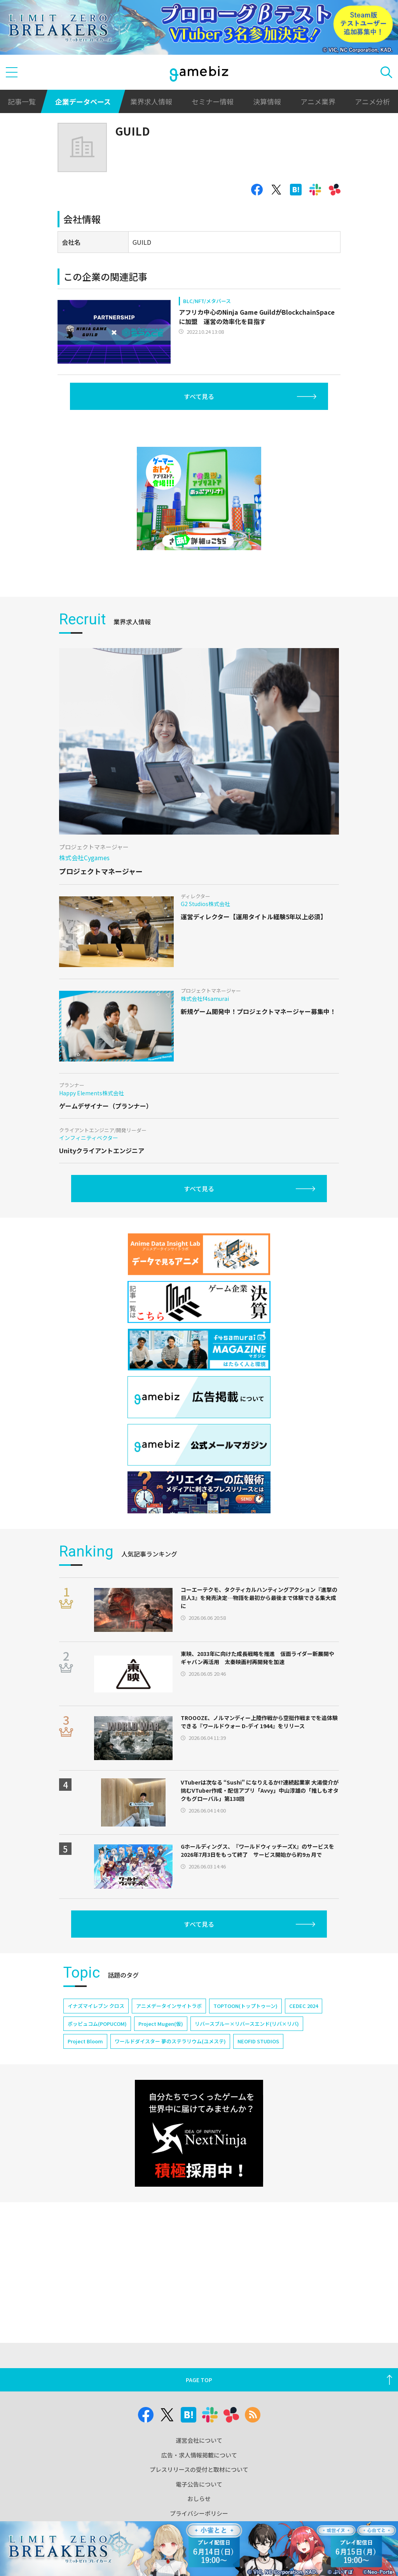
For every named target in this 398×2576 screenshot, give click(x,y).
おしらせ (199, 2498)
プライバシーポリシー (199, 2513)
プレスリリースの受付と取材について (199, 2469)
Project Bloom (85, 2041)
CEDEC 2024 (303, 2006)
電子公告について (199, 2484)
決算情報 (267, 101)
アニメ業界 (317, 101)
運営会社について (199, 2440)
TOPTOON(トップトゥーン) (245, 2006)
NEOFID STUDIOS (258, 2041)
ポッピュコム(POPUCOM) (97, 2023)
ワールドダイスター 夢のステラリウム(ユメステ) (170, 2041)
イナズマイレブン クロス (96, 2006)
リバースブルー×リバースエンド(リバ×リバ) (247, 2023)
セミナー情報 (213, 101)
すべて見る (199, 396)
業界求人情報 (151, 101)
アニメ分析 (372, 101)
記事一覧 (22, 101)
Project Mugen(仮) (160, 2023)
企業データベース (83, 101)
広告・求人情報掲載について (199, 2455)
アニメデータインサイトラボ (169, 2006)
